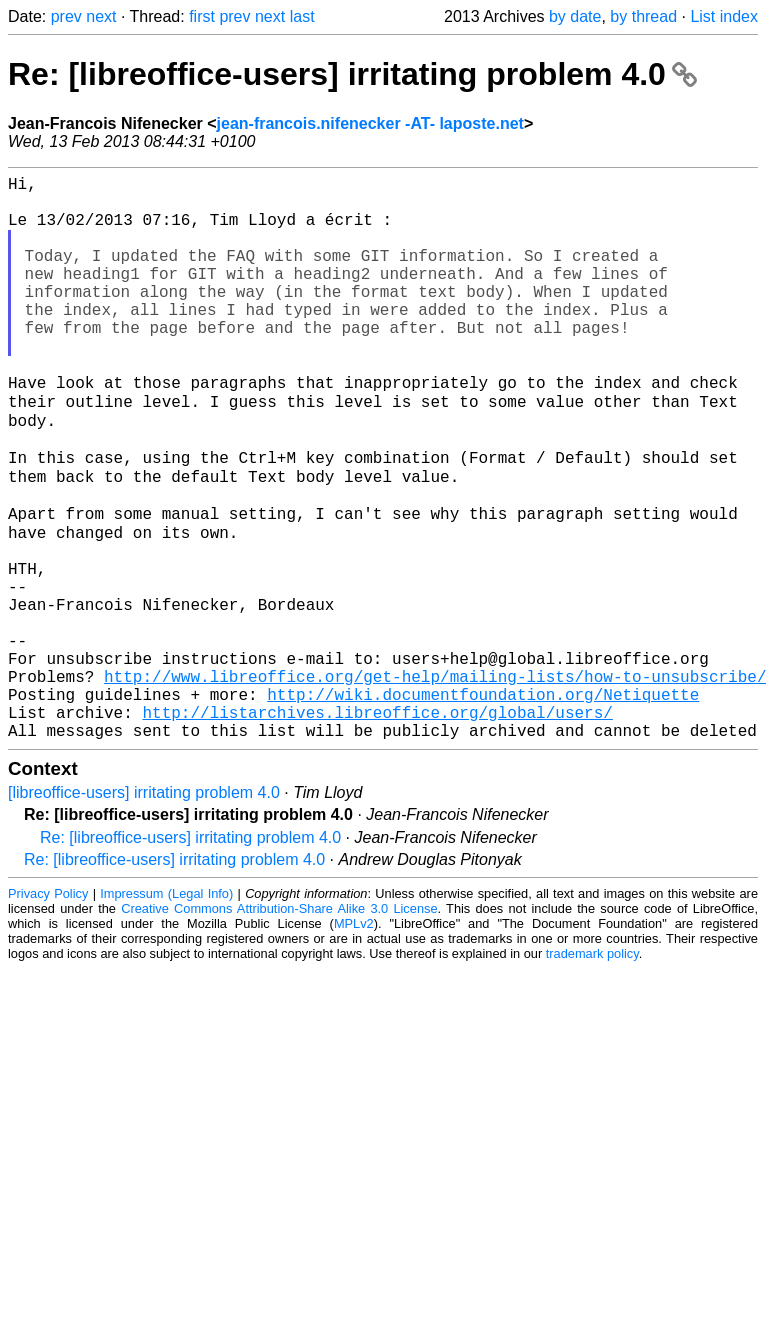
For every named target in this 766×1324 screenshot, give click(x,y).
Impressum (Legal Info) (166, 1010)
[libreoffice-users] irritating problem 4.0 (144, 909)
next (101, 16)
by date (575, 16)
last (302, 16)
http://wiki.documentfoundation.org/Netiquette (483, 803)
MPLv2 (354, 1040)
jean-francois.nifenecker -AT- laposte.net (370, 123)
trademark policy (592, 1070)
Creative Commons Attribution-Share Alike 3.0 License (279, 1025)
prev (66, 16)
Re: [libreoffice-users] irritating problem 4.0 (352, 74)
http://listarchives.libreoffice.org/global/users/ (377, 825)
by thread (643, 16)
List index (724, 16)
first (202, 16)
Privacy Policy (48, 1010)
